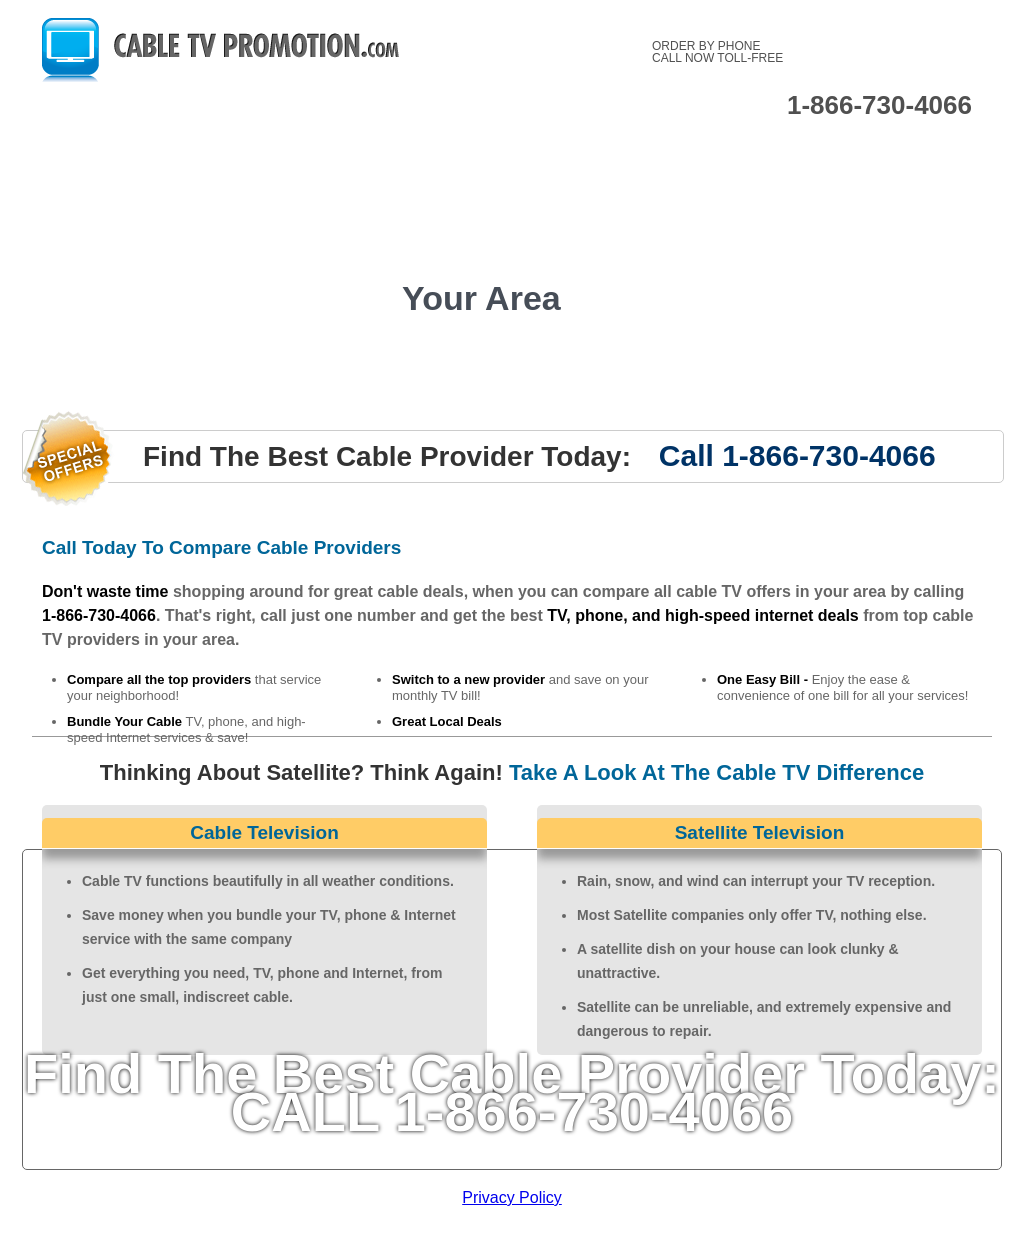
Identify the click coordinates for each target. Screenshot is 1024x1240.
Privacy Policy (512, 1197)
